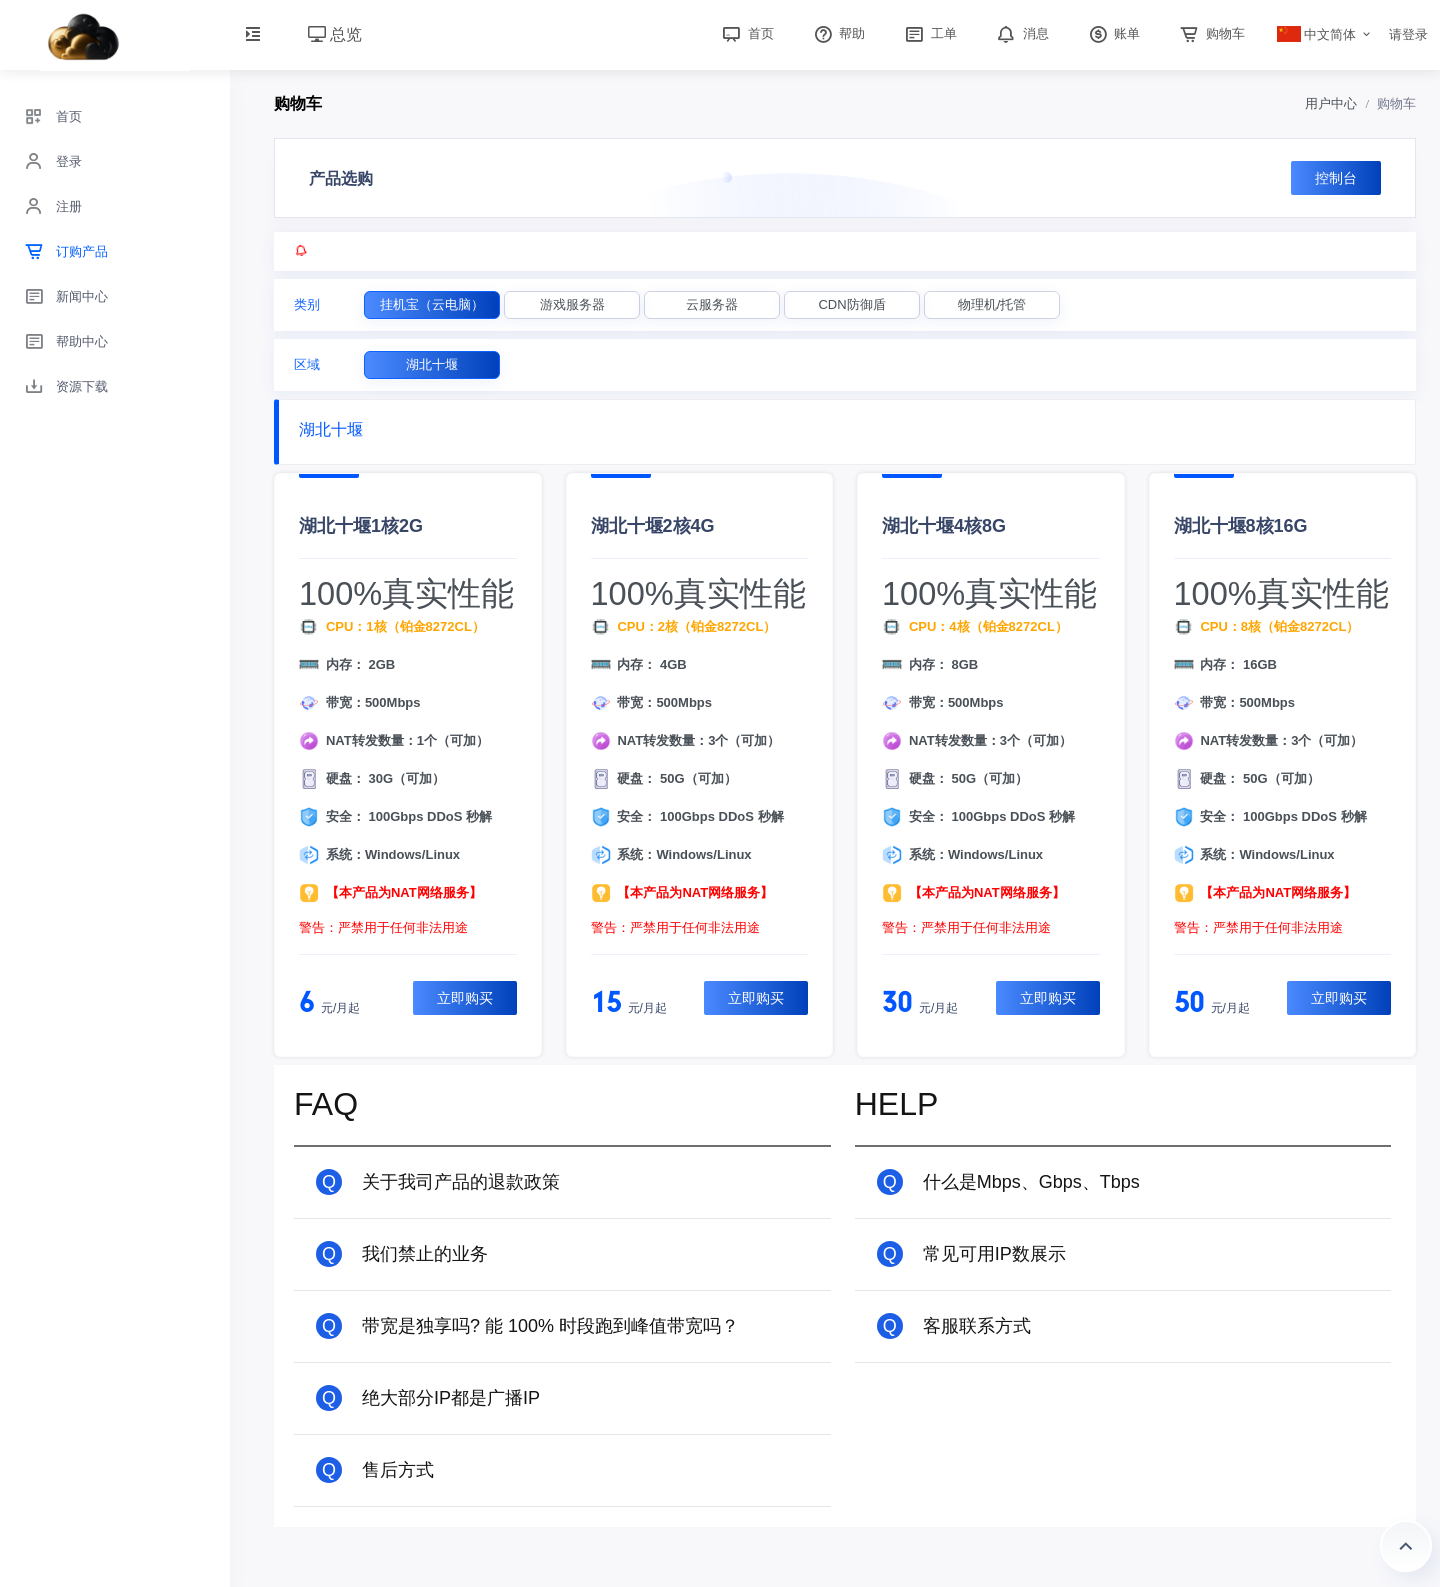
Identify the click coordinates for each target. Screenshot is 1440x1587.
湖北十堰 (432, 364)
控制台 (1336, 178)
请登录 (1408, 34)
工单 (929, 33)
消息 (1021, 33)
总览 (335, 34)
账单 (1113, 33)
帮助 (838, 33)
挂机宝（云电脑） (432, 304)
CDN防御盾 (851, 304)
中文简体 (1317, 34)
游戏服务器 (572, 304)
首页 (746, 33)
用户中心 (1331, 103)
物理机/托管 (992, 304)
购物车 (1210, 33)
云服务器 (712, 304)
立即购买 (465, 998)
